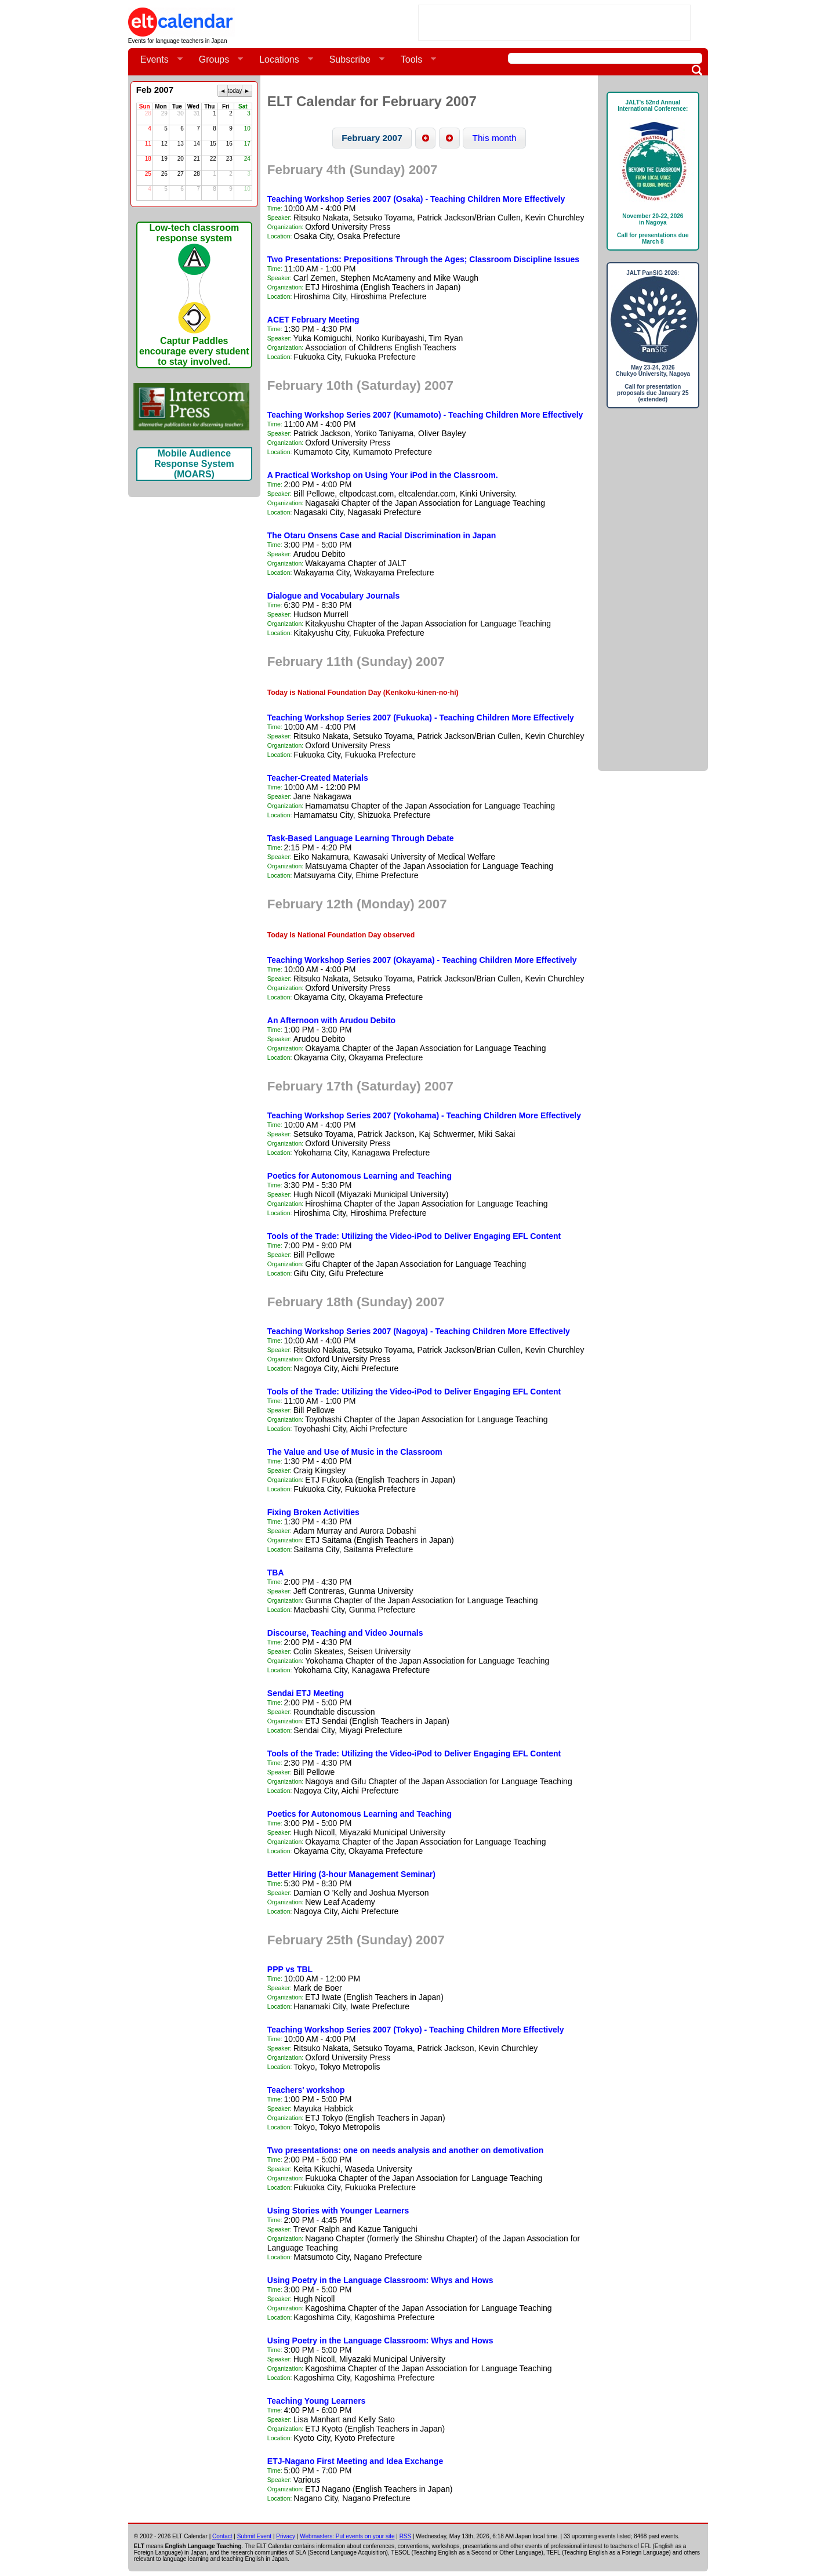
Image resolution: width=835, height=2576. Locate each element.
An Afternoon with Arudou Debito (331, 1020)
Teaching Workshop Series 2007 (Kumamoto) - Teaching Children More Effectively (425, 414)
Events (157, 60)
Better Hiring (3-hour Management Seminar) (351, 1874)
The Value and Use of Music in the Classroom (354, 1452)
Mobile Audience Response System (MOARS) (194, 463)
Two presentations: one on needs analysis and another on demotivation (405, 2150)
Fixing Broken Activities (313, 1512)
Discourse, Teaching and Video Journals (345, 1632)
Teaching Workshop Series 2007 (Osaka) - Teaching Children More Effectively (416, 199)
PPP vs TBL (290, 1969)
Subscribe (352, 60)
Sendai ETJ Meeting (305, 1693)
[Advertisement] (554, 22)
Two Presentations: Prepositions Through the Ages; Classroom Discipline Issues (423, 259)
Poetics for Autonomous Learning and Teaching (359, 1175)
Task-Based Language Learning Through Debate (360, 838)
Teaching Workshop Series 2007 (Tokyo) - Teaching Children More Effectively (415, 2029)
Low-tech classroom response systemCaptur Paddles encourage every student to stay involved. (194, 295)
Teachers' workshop (306, 2090)
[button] (372, 138)
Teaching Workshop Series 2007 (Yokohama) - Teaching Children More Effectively (424, 1115)
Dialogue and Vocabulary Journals (333, 595)
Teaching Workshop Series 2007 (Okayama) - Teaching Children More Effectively (422, 960)
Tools (413, 60)
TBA (275, 1572)
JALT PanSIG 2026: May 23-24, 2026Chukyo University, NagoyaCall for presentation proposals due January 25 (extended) (653, 336)
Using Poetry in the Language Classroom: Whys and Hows (380, 2280)
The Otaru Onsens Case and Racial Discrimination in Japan (381, 535)
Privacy (285, 2536)
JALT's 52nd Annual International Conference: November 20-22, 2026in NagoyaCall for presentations (653, 172)
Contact (222, 2536)
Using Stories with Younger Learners (338, 2210)
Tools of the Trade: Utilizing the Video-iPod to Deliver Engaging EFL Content (414, 1236)
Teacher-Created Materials (317, 777)
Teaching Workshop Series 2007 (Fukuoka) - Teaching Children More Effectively (420, 717)
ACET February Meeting (313, 319)
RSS (406, 2536)
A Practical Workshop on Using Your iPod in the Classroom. (382, 475)
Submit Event (254, 2536)
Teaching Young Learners (316, 2400)
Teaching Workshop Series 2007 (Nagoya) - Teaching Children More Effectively (418, 1331)
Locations (281, 60)
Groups (216, 60)
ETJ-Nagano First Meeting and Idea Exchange (355, 2461)
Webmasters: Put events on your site (347, 2536)
